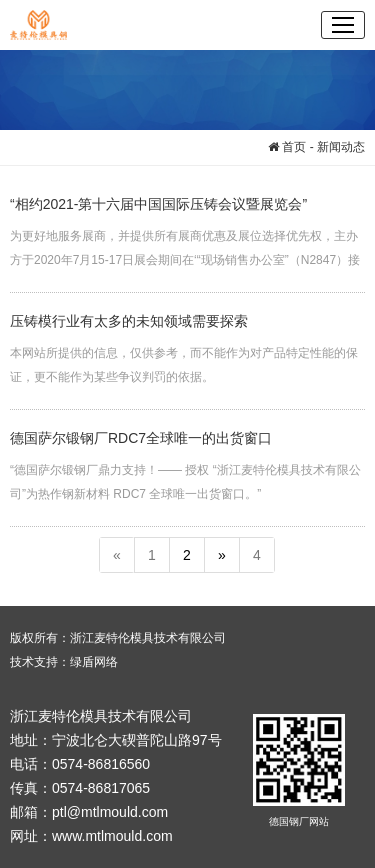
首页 (287, 147)
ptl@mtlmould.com (110, 812)
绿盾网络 (94, 662)
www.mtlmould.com (112, 836)
